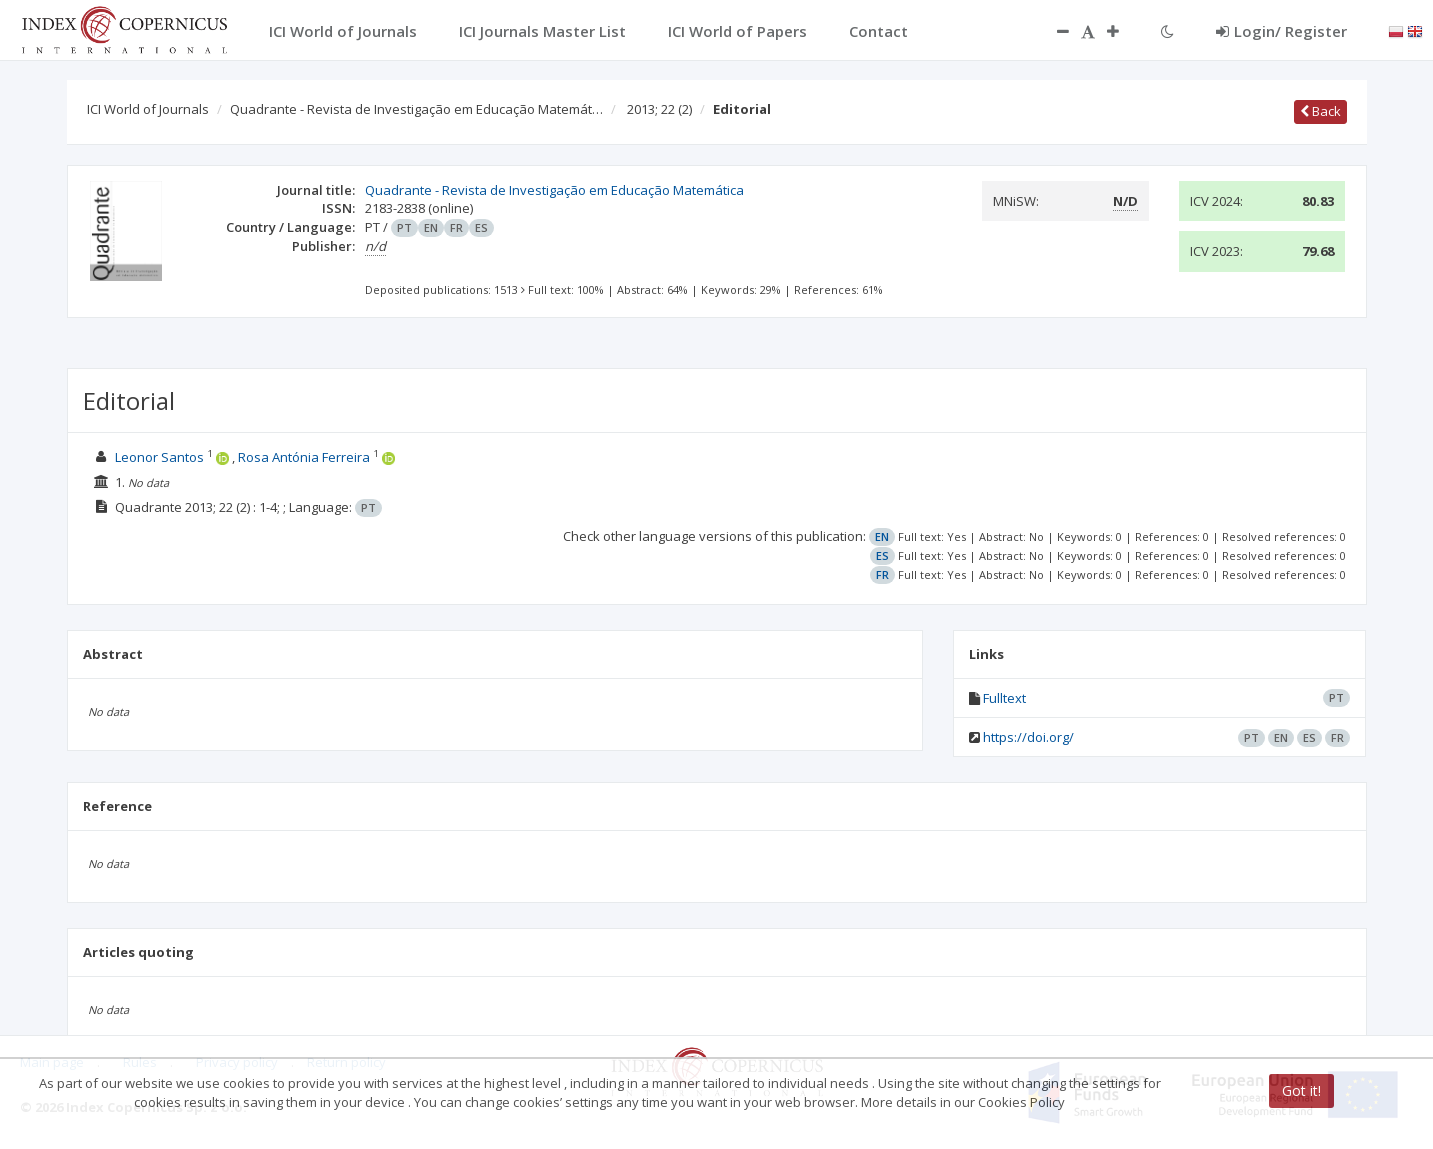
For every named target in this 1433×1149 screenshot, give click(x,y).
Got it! (1301, 1090)
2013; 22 (659, 109)
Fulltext (1004, 698)
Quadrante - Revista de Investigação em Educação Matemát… (416, 109)
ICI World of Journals (148, 109)
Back (1320, 111)
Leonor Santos (159, 457)
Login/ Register (1281, 31)
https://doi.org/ (1028, 737)
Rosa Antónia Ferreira (304, 457)
